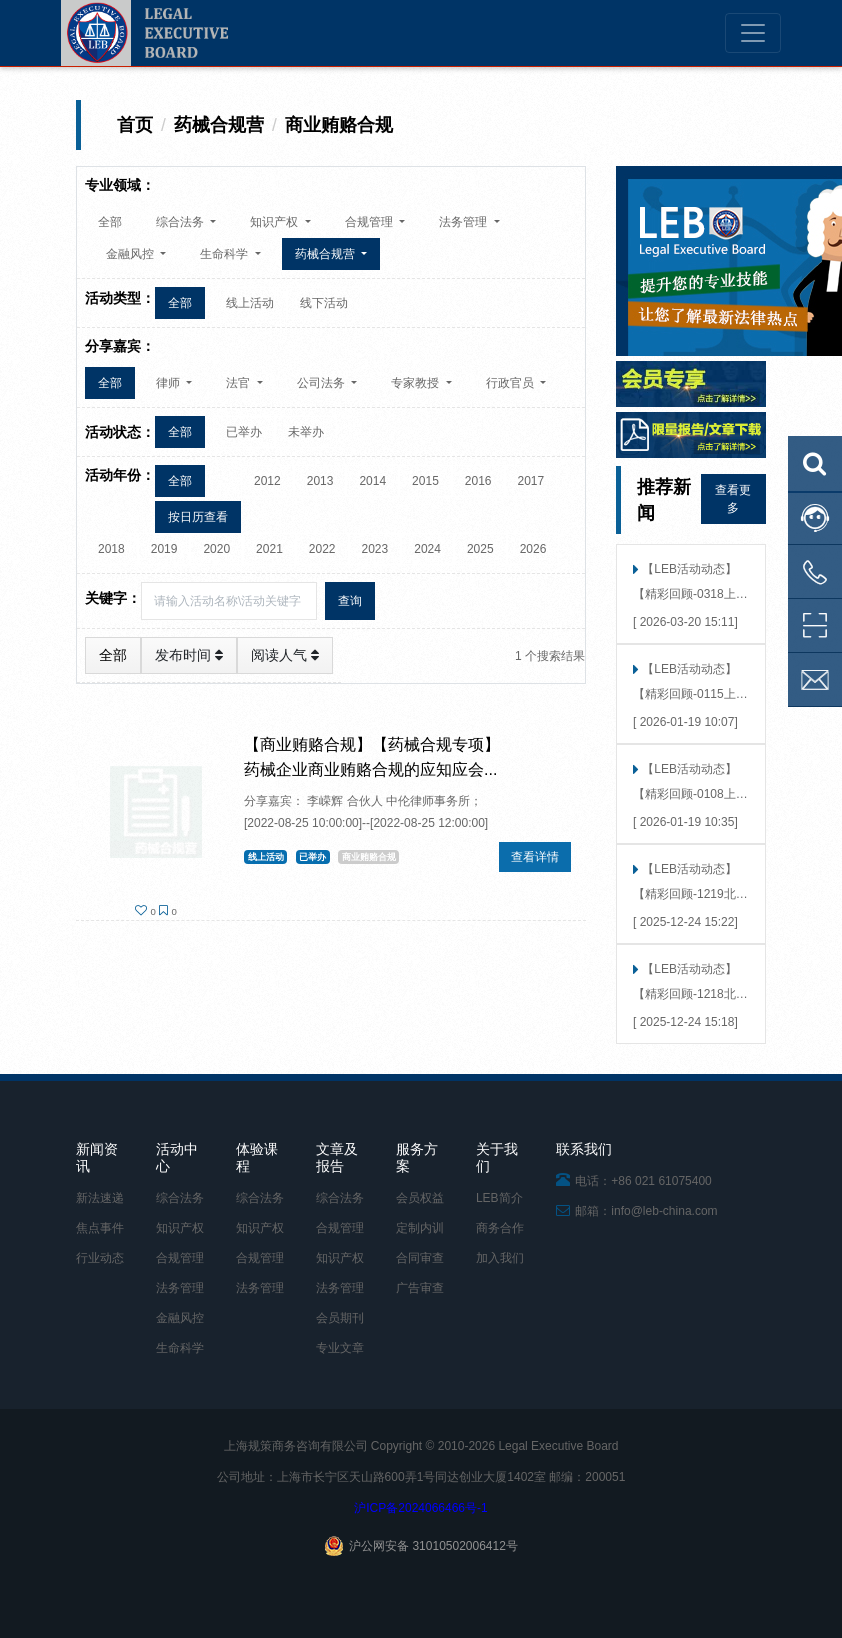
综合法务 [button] (181, 222)
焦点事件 (100, 1228)
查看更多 (733, 499)
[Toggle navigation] (753, 33)
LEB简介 (499, 1198)
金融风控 (180, 1318)
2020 (216, 549)
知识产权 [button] (275, 222)
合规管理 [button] (370, 222)
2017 (531, 481)
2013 (320, 481)
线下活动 (324, 303)
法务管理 (180, 1288)
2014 (372, 481)
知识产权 (180, 1228)
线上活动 (250, 303)
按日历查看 (198, 517)
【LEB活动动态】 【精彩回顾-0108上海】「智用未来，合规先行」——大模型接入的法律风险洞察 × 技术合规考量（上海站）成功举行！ (687, 783)
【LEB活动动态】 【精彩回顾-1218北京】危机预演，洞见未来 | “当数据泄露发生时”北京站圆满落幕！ (688, 983)
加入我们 (500, 1258)
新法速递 (100, 1198)
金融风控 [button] (131, 254)
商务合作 (500, 1228)
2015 (425, 481)
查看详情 (535, 857)
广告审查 (420, 1288)
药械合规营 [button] (326, 254)
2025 (480, 549)
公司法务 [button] (322, 383)
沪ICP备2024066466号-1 (420, 1508)
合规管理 (180, 1258)
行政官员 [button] (511, 383)
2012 (267, 481)
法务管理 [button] (464, 222)
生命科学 (180, 1348)
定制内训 (420, 1228)
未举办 (306, 432)
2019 (164, 549)
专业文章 (340, 1348)
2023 (375, 549)
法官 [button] (239, 383)
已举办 (244, 432)
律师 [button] (169, 383)
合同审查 (420, 1258)
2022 (322, 549)
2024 (427, 549)
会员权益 (420, 1198)
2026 (533, 549)
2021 (269, 549)
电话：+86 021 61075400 (634, 1181)
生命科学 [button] (225, 254)
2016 (478, 481)
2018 (111, 549)
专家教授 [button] (416, 383)
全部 (110, 222)
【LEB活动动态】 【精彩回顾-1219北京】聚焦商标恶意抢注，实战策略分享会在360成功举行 (687, 883)
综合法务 (180, 1198)
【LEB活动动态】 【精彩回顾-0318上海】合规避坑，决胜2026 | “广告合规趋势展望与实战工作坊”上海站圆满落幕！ (689, 583)
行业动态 (100, 1258)
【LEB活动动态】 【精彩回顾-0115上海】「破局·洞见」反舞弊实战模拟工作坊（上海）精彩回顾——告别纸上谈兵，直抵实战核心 (688, 683)
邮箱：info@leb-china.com (637, 1211)
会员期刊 (340, 1318)
